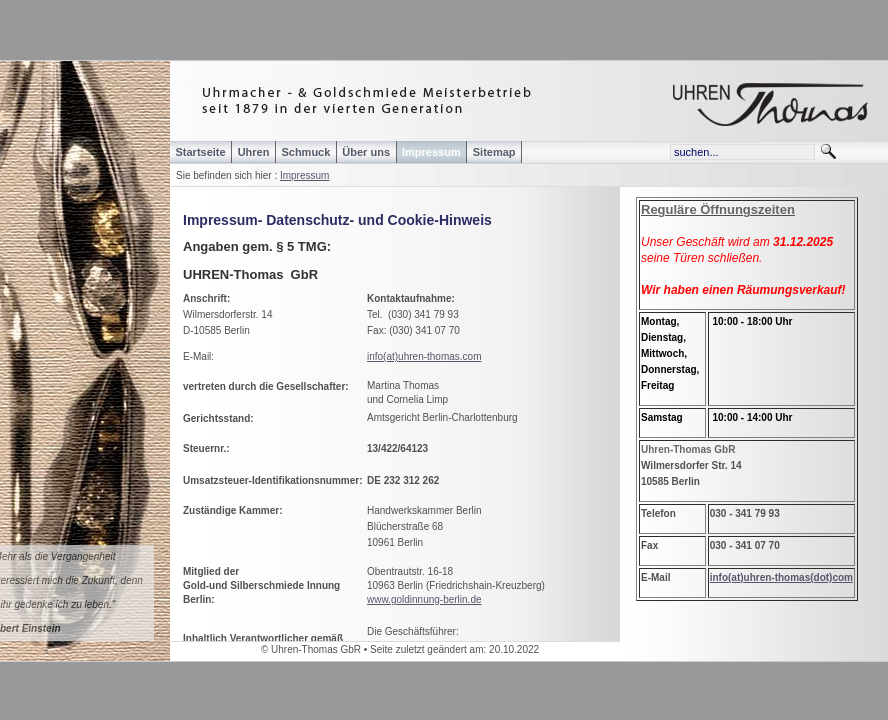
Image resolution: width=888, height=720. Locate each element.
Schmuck (305, 152)
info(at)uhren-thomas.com (424, 356)
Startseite (201, 152)
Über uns (366, 152)
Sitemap (494, 152)
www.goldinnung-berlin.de (424, 599)
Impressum (304, 175)
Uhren (254, 152)
